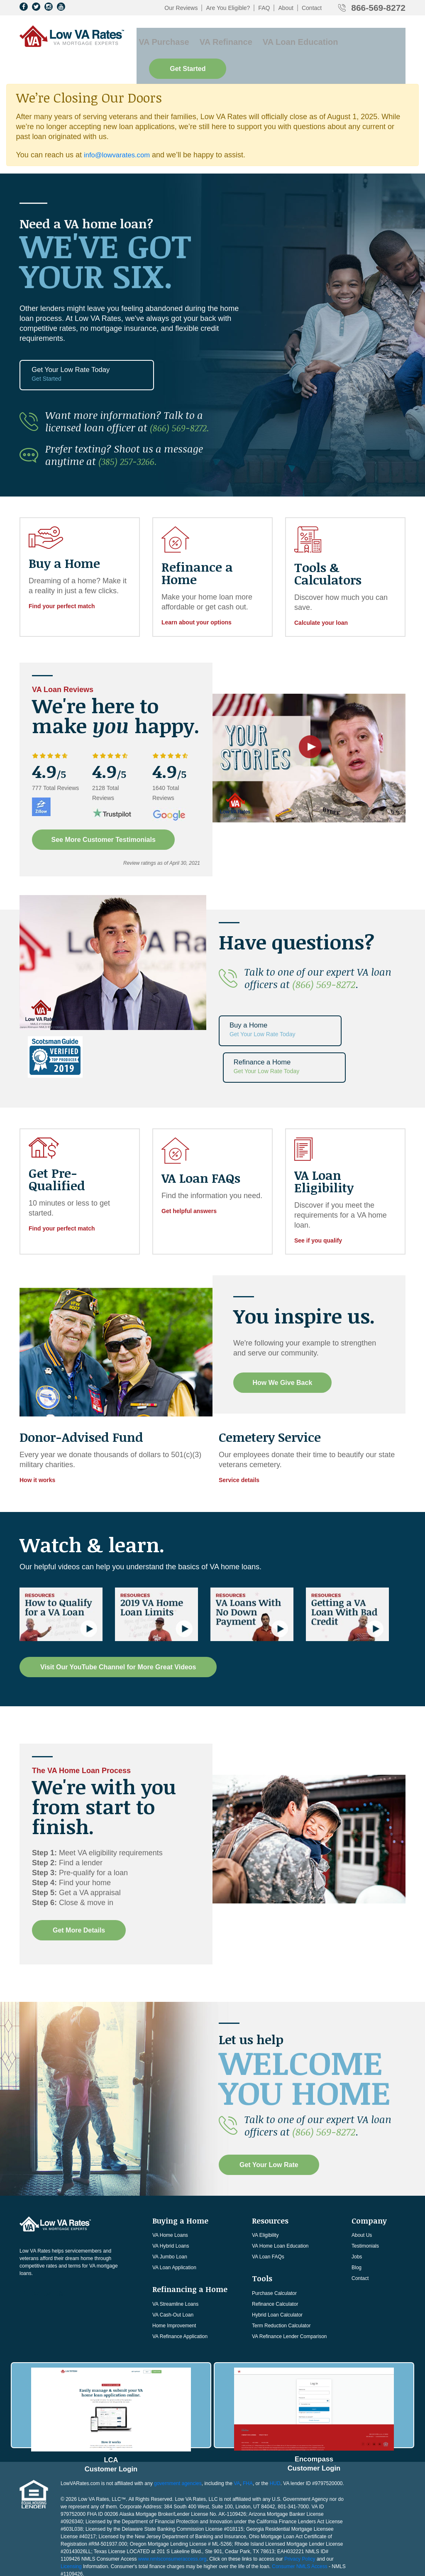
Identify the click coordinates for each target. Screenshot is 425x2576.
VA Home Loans (170, 2179)
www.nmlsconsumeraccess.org (172, 2495)
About (285, 8)
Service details (239, 1423)
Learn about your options (196, 595)
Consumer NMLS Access (299, 2502)
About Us (362, 2179)
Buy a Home (263, 1003)
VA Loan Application (174, 2211)
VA (237, 2419)
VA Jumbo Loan (169, 2200)
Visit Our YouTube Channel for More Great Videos (118, 1610)
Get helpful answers (189, 1154)
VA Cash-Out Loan (172, 2258)
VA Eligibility (265, 2179)
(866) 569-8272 (324, 957)
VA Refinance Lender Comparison (289, 2279)
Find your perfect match (62, 579)
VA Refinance (216, 38)
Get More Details (79, 1873)
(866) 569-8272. (183, 401)
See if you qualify (318, 1184)
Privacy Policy (299, 2495)
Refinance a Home (360, 1003)
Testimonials (365, 2189)
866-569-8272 (378, 7)
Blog (356, 2211)
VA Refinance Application (180, 2279)
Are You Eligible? (228, 8)
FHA (248, 2419)
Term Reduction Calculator (281, 2269)
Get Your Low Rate (268, 2107)
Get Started (367, 38)
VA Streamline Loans (175, 2247)
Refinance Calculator (275, 2247)
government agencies (178, 2419)
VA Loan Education (284, 38)
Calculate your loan (321, 596)
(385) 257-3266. (131, 434)
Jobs (357, 2200)
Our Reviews (181, 8)
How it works (37, 1423)
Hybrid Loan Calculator (277, 2258)
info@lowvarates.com (119, 130)
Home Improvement (174, 2269)
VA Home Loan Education (280, 2189)
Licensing (71, 2502)
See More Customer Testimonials (105, 813)
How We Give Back (284, 1326)
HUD (275, 2419)
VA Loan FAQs (268, 2200)
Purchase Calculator (274, 2236)
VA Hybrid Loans (170, 2189)
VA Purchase (159, 38)
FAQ (264, 8)
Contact (312, 8)
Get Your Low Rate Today (64, 352)
